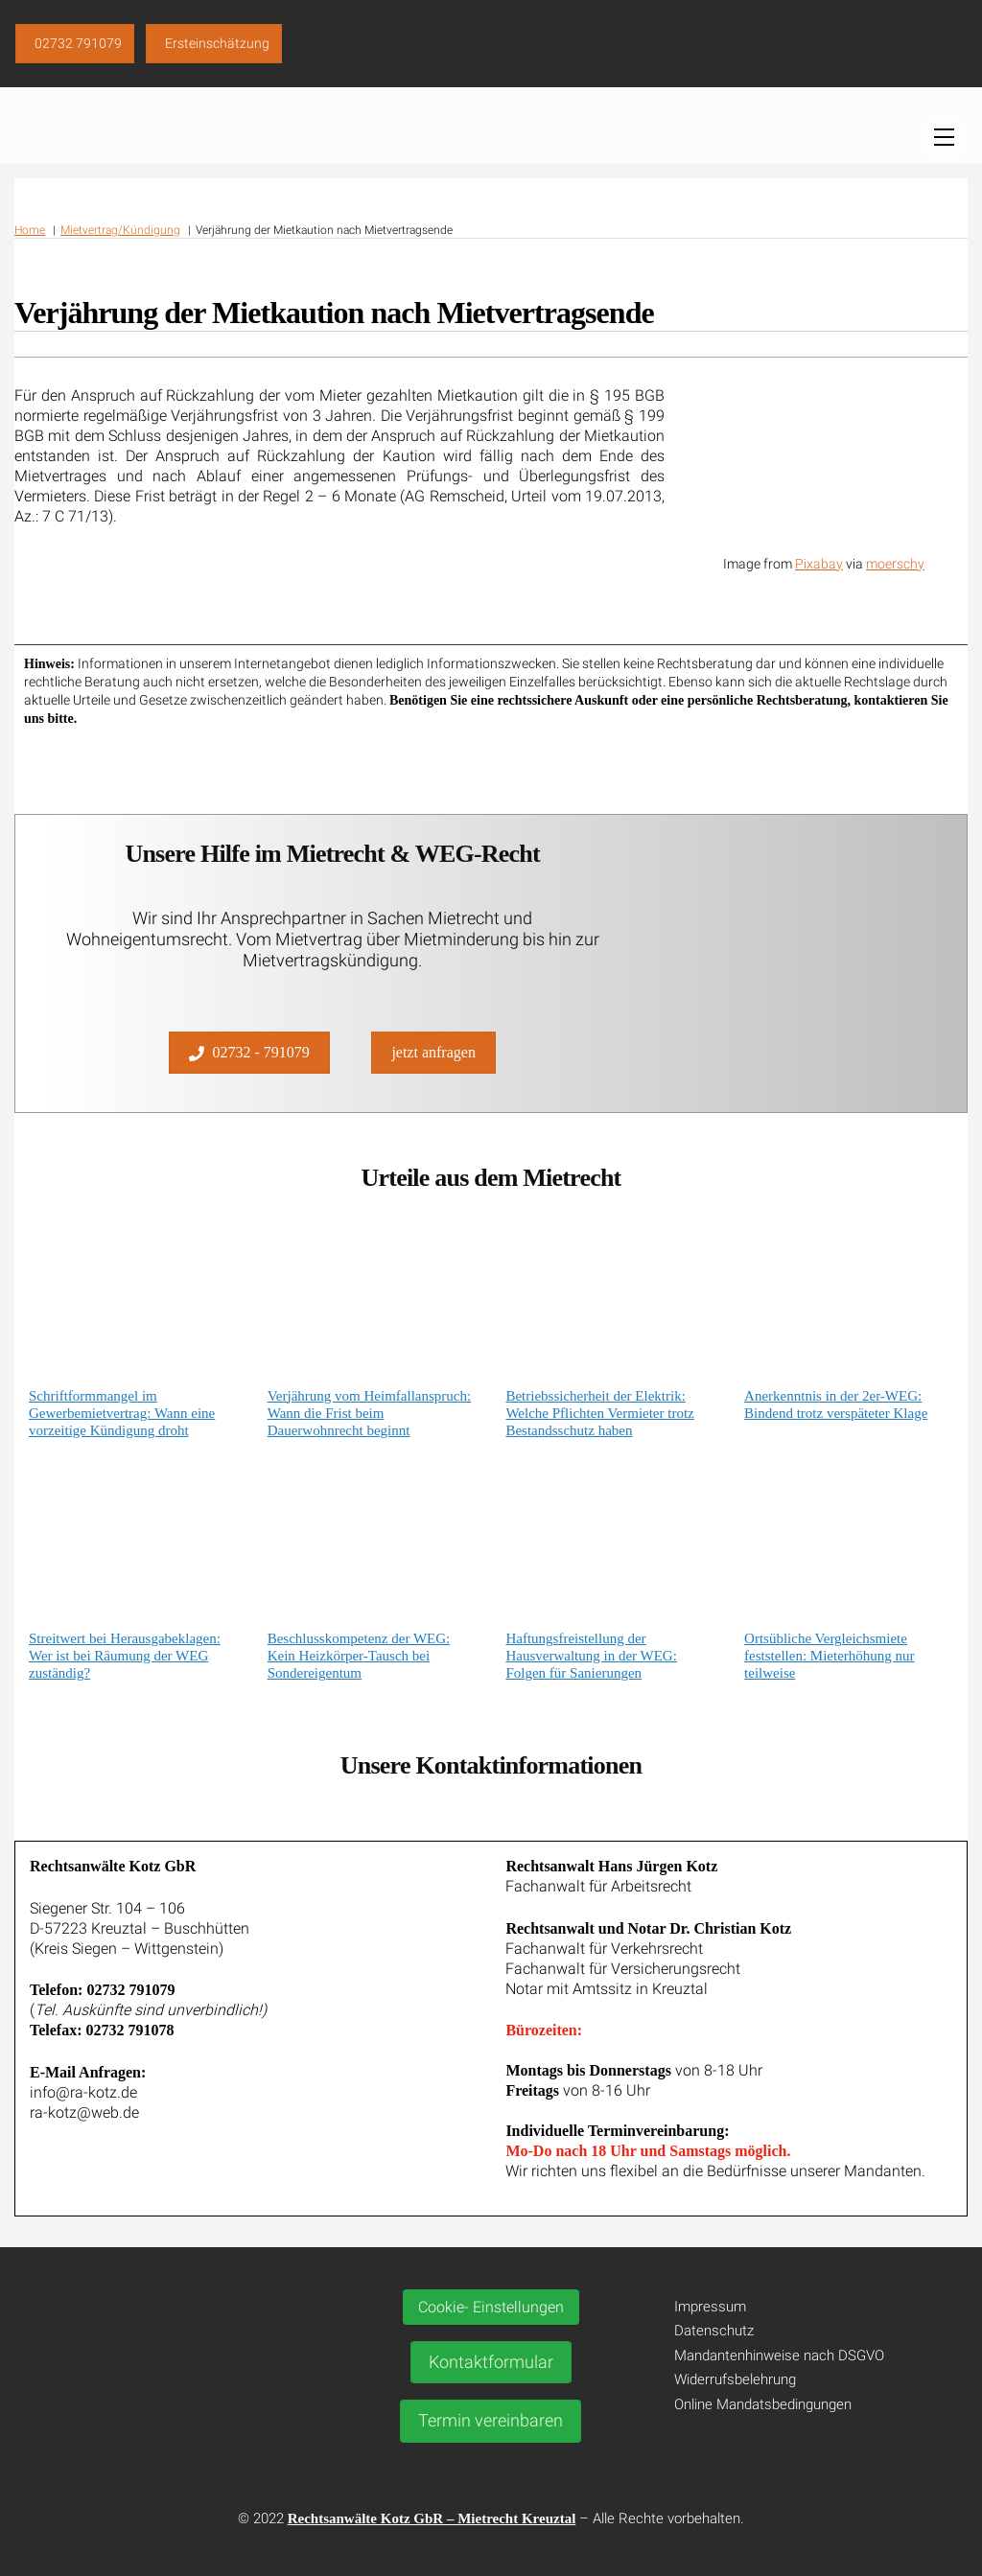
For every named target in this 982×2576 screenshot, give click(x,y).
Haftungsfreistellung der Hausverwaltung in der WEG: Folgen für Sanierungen (590, 1656)
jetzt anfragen (433, 1052)
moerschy (895, 563)
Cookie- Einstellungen (491, 2307)
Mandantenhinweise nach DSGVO (779, 2355)
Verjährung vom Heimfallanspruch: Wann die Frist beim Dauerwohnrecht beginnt (369, 1413)
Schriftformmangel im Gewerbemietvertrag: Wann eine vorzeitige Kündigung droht (122, 1413)
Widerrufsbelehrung (735, 2379)
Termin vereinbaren (490, 2420)
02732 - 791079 (249, 1052)
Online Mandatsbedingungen (763, 2404)
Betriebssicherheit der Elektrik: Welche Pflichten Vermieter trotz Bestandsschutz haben (599, 1413)
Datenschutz (714, 2330)
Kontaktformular (491, 2362)
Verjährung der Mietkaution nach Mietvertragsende (334, 312)
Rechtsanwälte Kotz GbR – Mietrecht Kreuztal (432, 2518)
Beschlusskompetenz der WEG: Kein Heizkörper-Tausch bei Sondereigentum (359, 1656)
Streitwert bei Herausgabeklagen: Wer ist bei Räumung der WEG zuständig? (125, 1656)
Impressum (710, 2306)
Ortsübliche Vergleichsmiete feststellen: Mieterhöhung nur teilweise (829, 1656)
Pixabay (819, 563)
